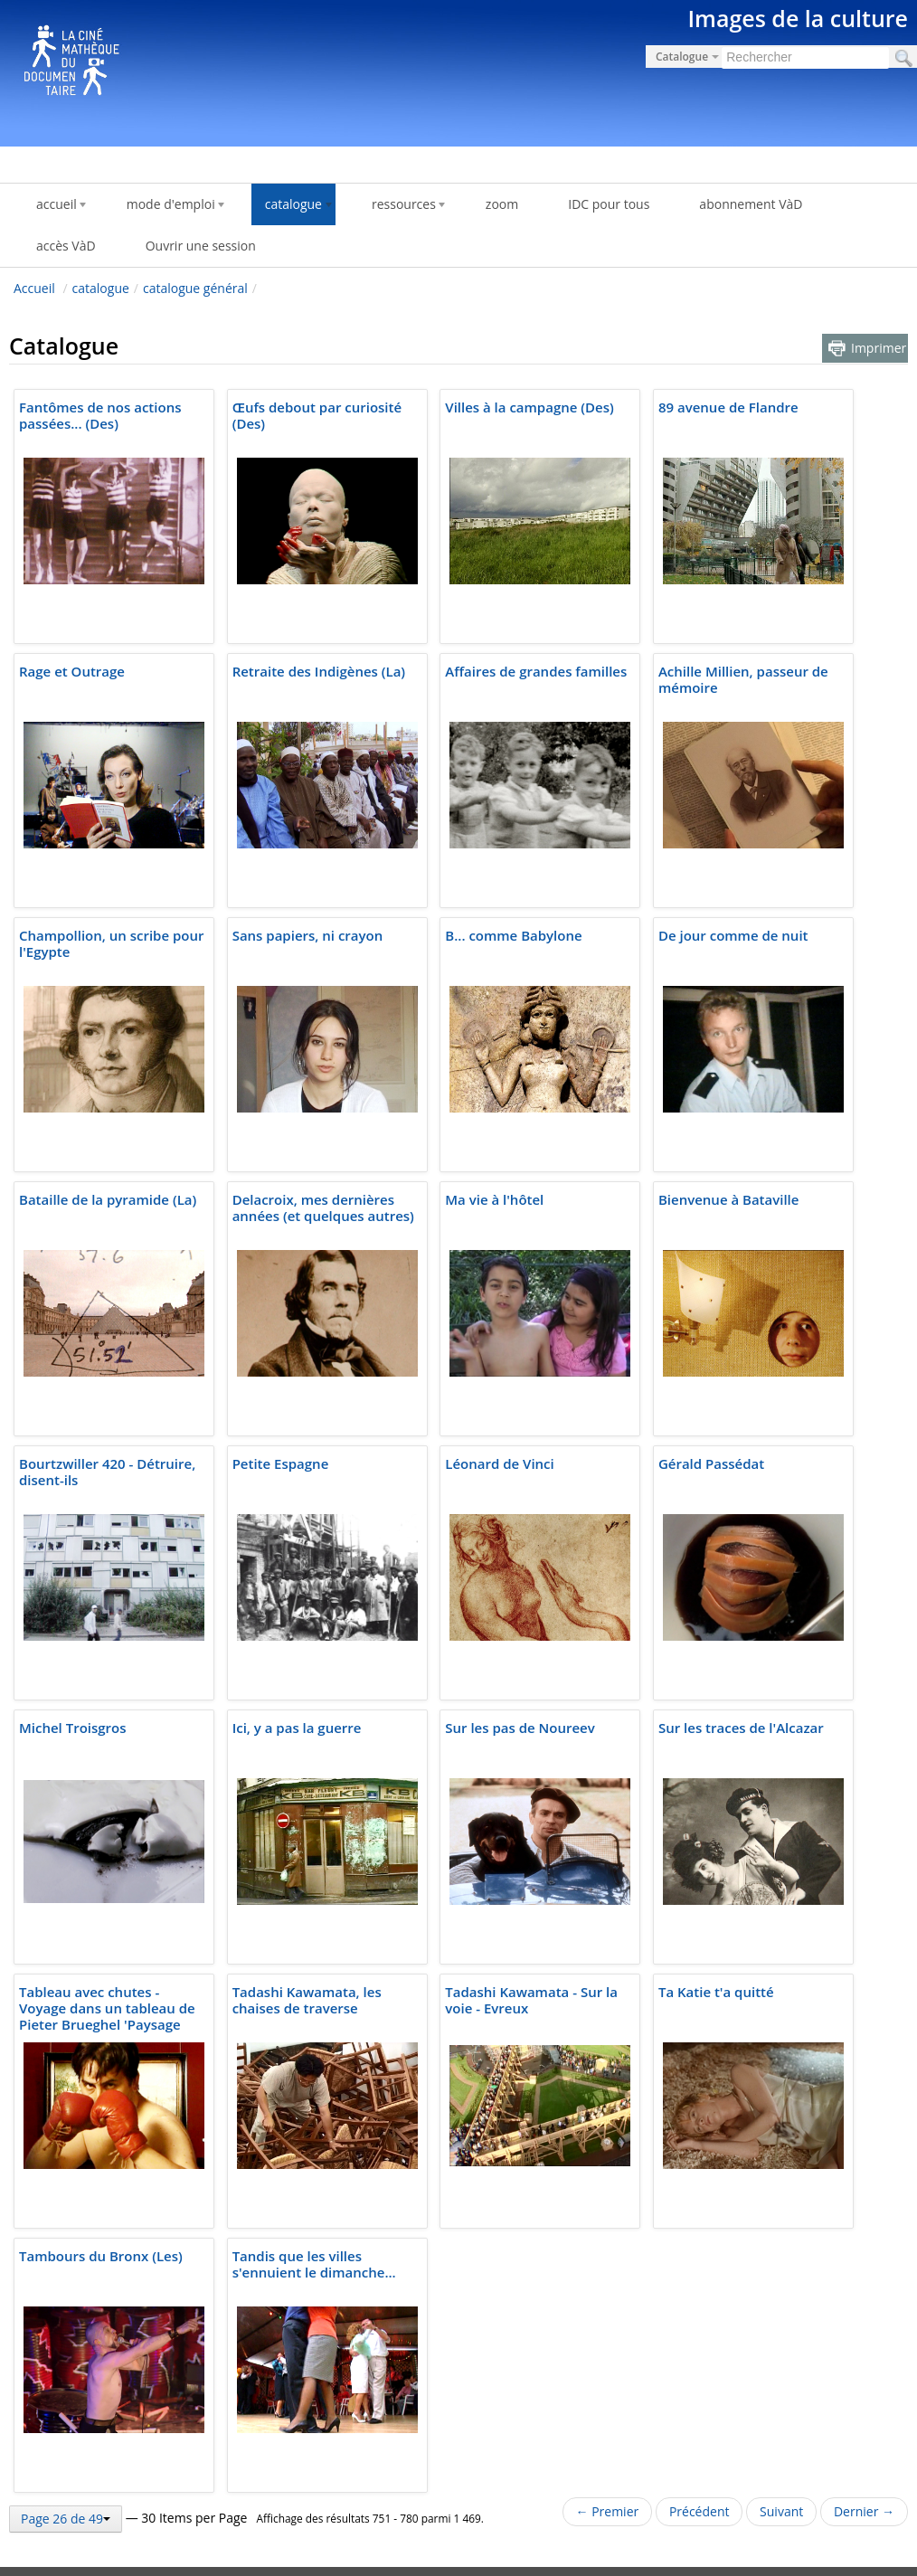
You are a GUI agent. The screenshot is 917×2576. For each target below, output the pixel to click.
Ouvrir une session (201, 245)
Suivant (781, 2511)
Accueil (34, 288)
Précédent (699, 2511)
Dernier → (864, 2511)
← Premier (607, 2511)
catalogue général (195, 288)
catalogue (100, 288)
